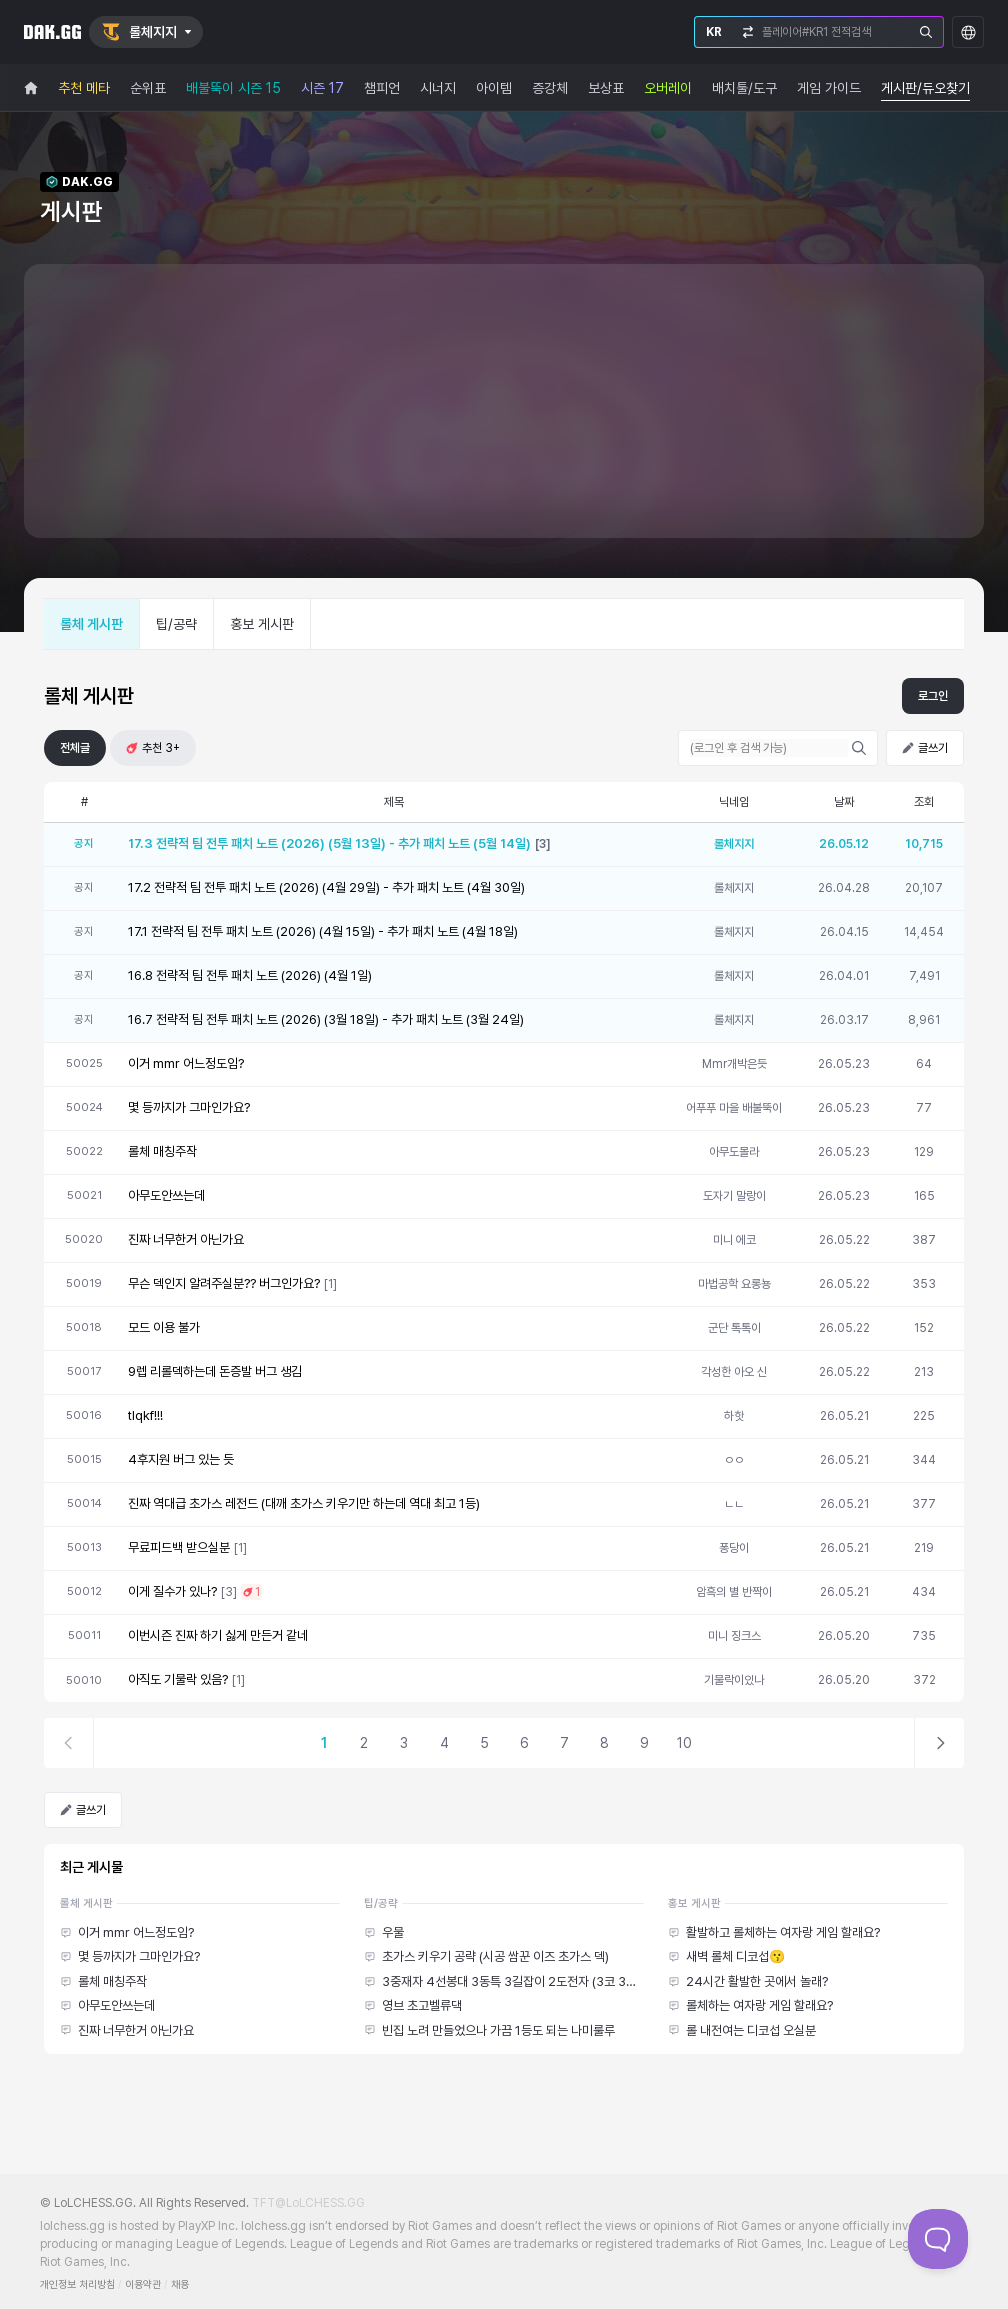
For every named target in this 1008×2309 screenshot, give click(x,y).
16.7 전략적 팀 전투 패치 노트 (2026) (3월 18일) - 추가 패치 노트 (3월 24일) (326, 1019)
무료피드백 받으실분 (179, 1547)
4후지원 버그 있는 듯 (181, 1459)
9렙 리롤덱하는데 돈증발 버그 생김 (215, 1371)
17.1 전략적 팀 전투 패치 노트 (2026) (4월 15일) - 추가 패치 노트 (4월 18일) (323, 931)
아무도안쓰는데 (166, 1195)
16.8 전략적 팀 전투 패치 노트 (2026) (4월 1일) (250, 975)
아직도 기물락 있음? (178, 1679)
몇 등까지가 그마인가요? (189, 1107)
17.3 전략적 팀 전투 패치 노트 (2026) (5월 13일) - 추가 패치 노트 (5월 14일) (329, 843)
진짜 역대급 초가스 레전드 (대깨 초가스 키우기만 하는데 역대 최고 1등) (304, 1503)
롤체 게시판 (91, 624)
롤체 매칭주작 (162, 1151)
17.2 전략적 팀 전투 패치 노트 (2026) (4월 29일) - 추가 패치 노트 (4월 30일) (326, 887)
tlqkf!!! (145, 1415)
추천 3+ (153, 748)
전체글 (75, 748)
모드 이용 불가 (164, 1327)
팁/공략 (176, 624)
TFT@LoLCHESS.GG (308, 2203)
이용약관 (143, 2284)
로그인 (933, 696)
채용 (180, 2284)
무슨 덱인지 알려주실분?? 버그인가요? (224, 1283)
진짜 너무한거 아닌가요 (186, 1239)
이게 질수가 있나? (172, 1591)
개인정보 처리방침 (77, 2284)
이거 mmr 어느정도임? (186, 1063)
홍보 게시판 (262, 624)
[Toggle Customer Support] (938, 2239)
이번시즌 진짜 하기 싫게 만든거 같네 (218, 1635)
